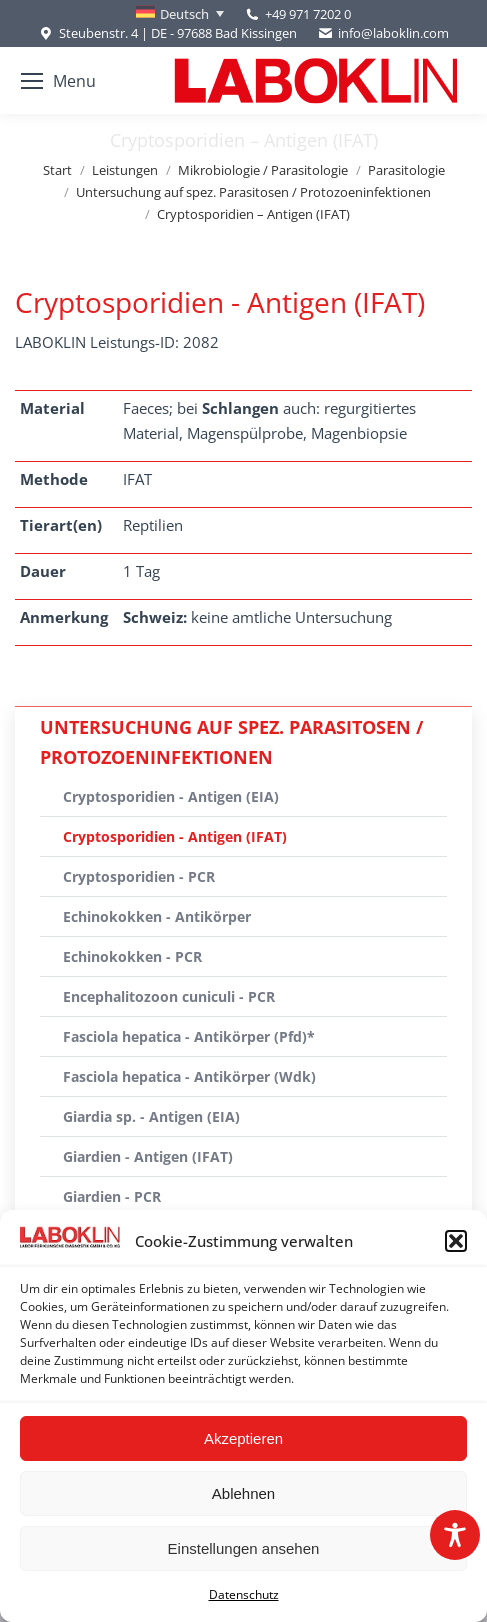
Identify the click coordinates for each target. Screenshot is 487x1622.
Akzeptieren (243, 1438)
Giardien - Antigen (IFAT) (148, 1156)
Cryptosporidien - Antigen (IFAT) (175, 836)
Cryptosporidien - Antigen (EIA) (171, 796)
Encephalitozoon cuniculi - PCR (169, 996)
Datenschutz (244, 1594)
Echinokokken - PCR (132, 956)
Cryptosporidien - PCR (139, 876)
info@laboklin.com (383, 33)
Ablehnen (243, 1493)
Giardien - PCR (112, 1196)
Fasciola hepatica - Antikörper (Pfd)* (189, 1036)
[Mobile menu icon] (58, 81)
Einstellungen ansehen (244, 1548)
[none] (180, 14)
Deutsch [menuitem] (184, 14)
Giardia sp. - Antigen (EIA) (151, 1116)
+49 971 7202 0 (308, 14)
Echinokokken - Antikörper (157, 916)
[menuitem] (180, 14)
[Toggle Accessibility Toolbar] (455, 1535)
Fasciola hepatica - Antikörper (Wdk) (189, 1076)
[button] (456, 1241)
